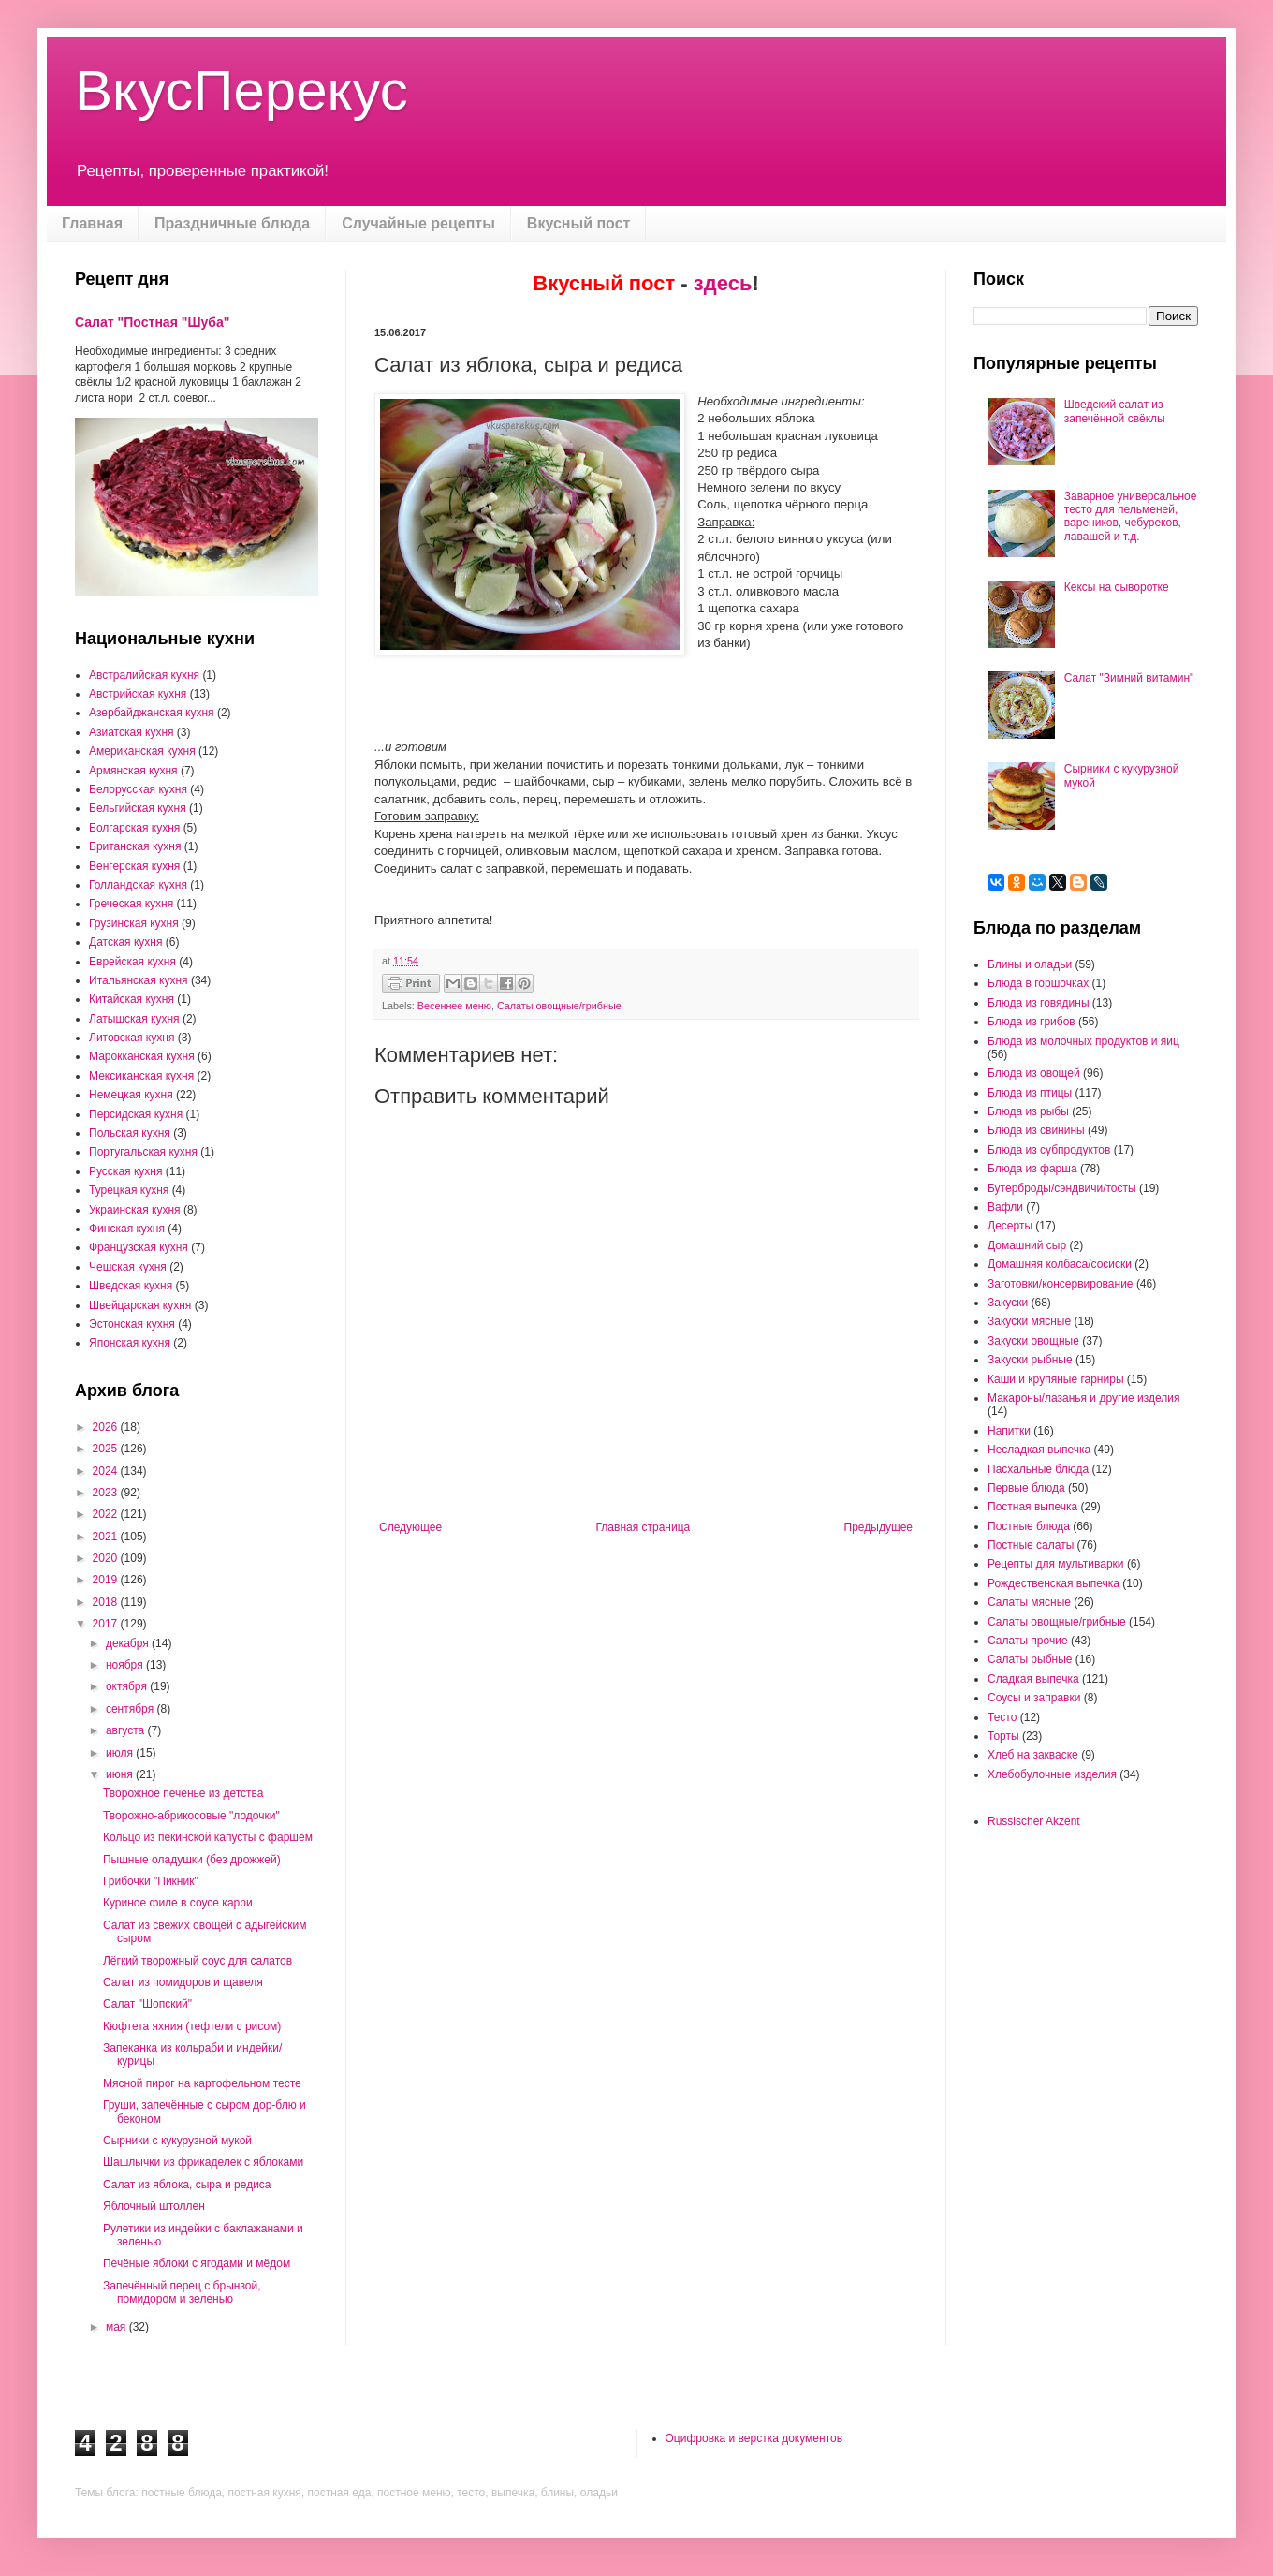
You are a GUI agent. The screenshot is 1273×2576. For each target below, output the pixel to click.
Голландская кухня (138, 884)
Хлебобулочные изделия (1052, 1774)
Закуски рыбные (1030, 1359)
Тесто (1002, 1717)
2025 (107, 1448)
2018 (107, 1602)
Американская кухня (142, 751)
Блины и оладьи (1030, 964)
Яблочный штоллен (154, 2206)
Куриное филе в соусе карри (178, 1902)
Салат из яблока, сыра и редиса (187, 2184)
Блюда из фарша (1032, 1168)
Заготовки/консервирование (1061, 1283)
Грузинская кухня (134, 923)
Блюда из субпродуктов (1049, 1149)
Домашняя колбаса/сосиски (1060, 1264)
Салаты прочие (1028, 1640)
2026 (107, 1427)
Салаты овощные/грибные (559, 1005)
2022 (107, 1514)
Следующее (410, 1527)
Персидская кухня (136, 1114)
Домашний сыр (1027, 1245)
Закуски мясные (1029, 1321)
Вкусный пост (579, 223)
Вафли (1005, 1207)
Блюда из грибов (1031, 1021)
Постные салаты (1031, 1545)
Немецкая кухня (131, 1094)
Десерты (1010, 1225)
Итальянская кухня (138, 980)
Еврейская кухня (132, 961)
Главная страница (643, 1527)
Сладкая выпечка (1033, 1678)
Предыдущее (878, 1527)
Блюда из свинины (1036, 1130)
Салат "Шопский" (147, 2003)
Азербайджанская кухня (151, 712)
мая (117, 2326)
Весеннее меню (454, 1005)
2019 (107, 1579)
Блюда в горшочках (1038, 983)
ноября (126, 1664)
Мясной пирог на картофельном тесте (202, 2083)
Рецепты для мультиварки (1056, 1563)
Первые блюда (1026, 1487)
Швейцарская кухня (140, 1305)
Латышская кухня (134, 1018)
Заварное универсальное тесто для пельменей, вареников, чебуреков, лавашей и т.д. (1130, 516)
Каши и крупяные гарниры (1056, 1379)
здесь (723, 283)
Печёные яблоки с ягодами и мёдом (196, 2263)
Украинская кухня (135, 1209)
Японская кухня (129, 1342)
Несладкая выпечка (1039, 1449)
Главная (92, 223)
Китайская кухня (131, 999)
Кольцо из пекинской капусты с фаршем (208, 1837)
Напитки (1009, 1430)
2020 (107, 1558)
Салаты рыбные (1030, 1659)
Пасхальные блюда (1038, 1469)
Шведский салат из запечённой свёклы (1114, 411)
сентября (131, 1708)
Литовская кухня (131, 1037)
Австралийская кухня (144, 675)
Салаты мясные (1029, 1602)
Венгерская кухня (134, 866)
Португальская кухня (143, 1151)
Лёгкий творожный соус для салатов (197, 1960)
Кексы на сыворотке (1116, 587)
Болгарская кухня (134, 827)
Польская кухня (129, 1133)
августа (127, 1730)
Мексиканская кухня (141, 1075)
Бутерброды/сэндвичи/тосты (1062, 1188)
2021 (107, 1536)
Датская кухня (125, 942)
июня (121, 1774)
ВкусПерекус (241, 90)
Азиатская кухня (131, 732)
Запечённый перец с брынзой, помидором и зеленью (181, 2292)
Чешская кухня (128, 1266)
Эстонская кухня (132, 1324)
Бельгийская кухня (137, 808)
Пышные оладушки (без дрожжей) (192, 1859)
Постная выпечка (1032, 1506)
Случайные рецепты (418, 223)
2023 (107, 1492)
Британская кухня (135, 846)
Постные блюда (1029, 1526)
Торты (1003, 1736)
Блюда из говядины (1039, 1002)
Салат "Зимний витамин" (1129, 677)
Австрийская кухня (137, 693)
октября (128, 1686)
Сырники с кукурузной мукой (177, 2140)
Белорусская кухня (138, 789)
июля (121, 1752)
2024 (107, 1471)
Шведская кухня (130, 1285)
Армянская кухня (133, 770)
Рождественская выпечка (1053, 1583)
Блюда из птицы (1030, 1092)
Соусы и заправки (1034, 1697)
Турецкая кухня (128, 1190)
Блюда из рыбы (1028, 1111)
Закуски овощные (1033, 1340)
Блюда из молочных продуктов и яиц (1083, 1041)
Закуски (1008, 1302)
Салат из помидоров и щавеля (183, 1982)
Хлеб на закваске (1033, 1754)
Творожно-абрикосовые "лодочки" (191, 1815)
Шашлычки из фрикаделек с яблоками (203, 2162)
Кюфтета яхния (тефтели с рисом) (192, 2026)
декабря (129, 1643)
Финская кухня (127, 1228)
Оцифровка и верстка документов (754, 2438)
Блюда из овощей (1034, 1073)
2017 (107, 1623)
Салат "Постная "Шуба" (152, 322)
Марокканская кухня (142, 1056)
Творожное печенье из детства (183, 1793)
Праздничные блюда (232, 223)
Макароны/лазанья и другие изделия (1083, 1398)
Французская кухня (138, 1247)
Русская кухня (125, 1171)
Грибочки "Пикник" (150, 1881)
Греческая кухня (131, 903)
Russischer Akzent (1034, 1821)
